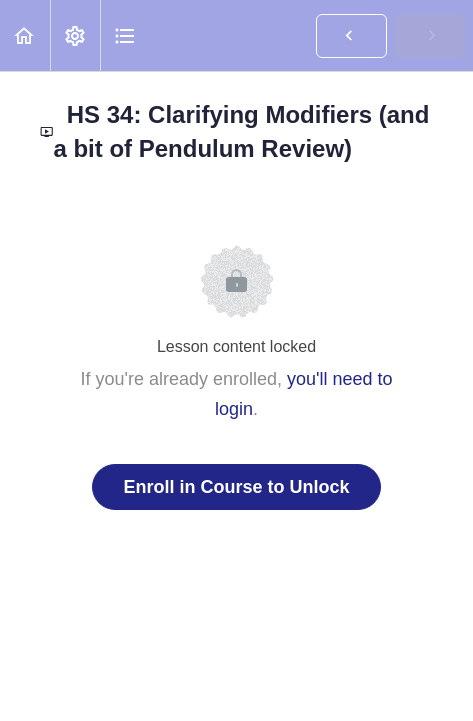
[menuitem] (75, 35)
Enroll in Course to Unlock (236, 487)
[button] (25, 35)
